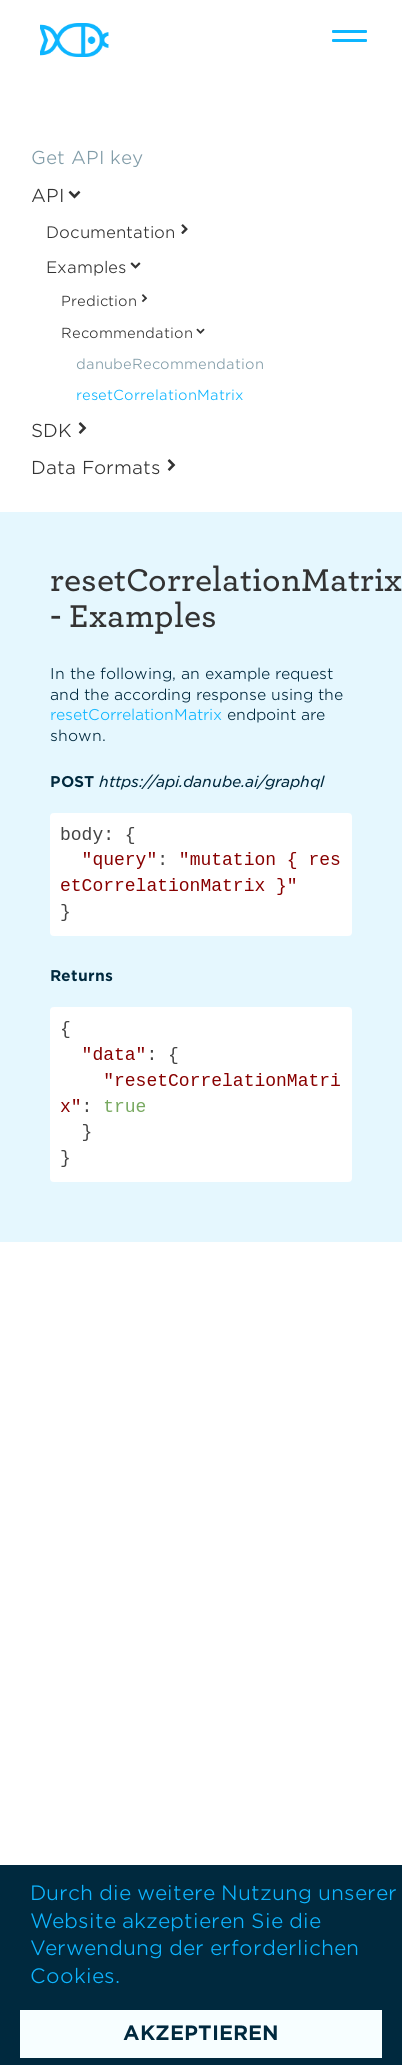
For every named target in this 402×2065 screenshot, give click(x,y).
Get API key (87, 157)
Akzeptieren (201, 2033)
